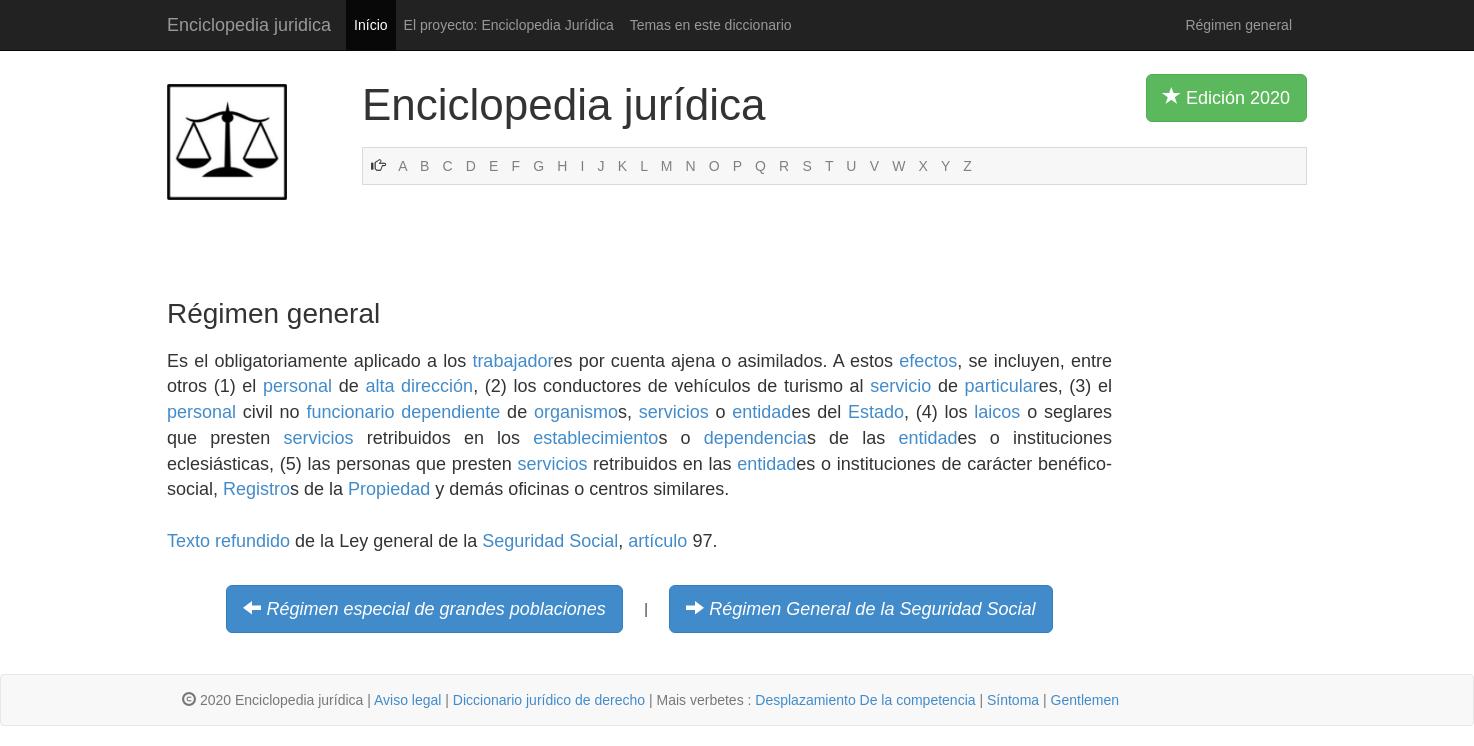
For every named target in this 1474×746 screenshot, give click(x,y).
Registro (256, 489)
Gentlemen (1085, 700)
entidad (761, 412)
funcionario (350, 412)
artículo (657, 541)
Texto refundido (228, 541)
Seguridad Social (550, 541)
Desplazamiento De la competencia (865, 700)
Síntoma (1013, 700)
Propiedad (389, 489)
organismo (576, 412)
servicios (674, 412)
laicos (997, 412)
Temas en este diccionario (711, 25)
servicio (900, 386)
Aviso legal (407, 700)
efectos (928, 361)
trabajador (512, 361)
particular (1002, 386)
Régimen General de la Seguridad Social (872, 609)
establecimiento (595, 438)
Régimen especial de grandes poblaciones (436, 609)
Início (370, 25)
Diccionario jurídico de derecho (549, 700)
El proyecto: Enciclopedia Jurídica (509, 25)
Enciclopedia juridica (249, 25)
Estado (876, 412)
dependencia (755, 438)
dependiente (450, 412)
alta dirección (419, 386)
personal (297, 386)
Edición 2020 (1226, 97)
